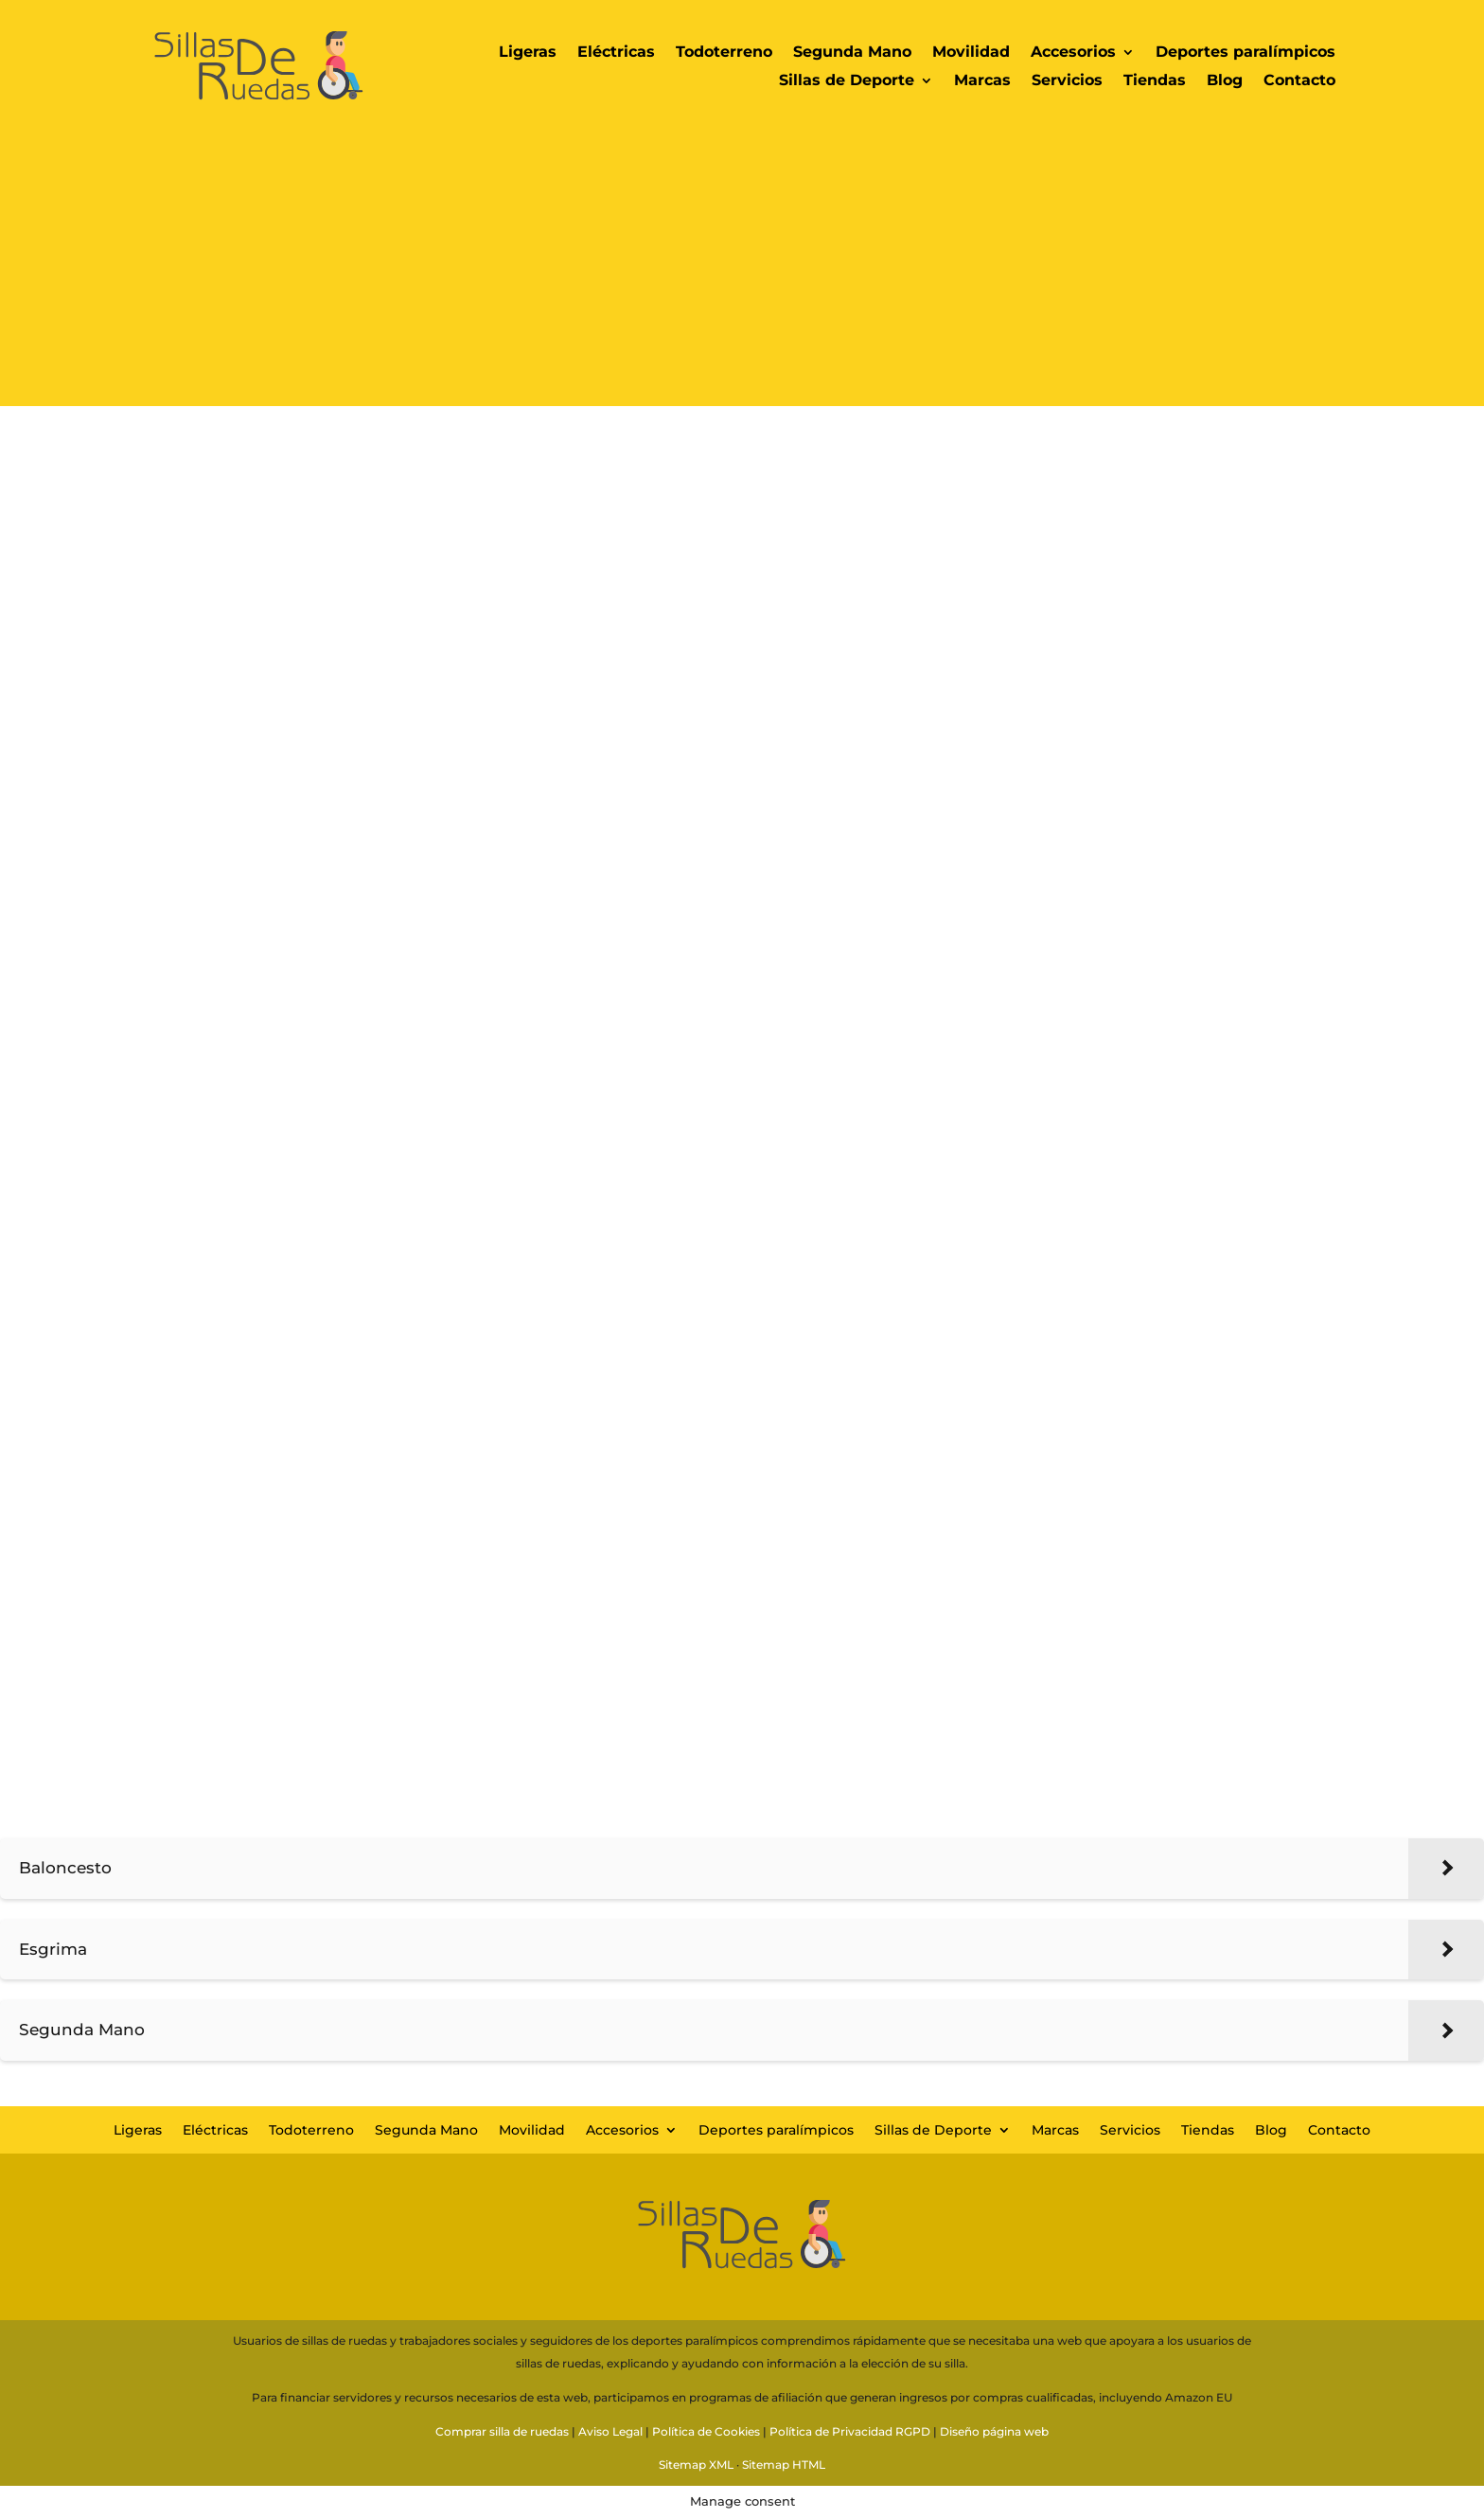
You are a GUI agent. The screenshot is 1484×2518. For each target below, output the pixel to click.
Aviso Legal (610, 2431)
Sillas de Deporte (846, 81)
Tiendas (1154, 81)
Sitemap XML (696, 2464)
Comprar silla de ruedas (502, 2431)
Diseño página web (994, 2431)
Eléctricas (616, 53)
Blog (1225, 81)
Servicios (1067, 81)
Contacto (1299, 81)
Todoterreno (724, 53)
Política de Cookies (706, 2431)
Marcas (982, 81)
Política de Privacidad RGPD (849, 2431)
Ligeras (527, 53)
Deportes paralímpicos (1245, 53)
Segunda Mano (852, 53)
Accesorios (1073, 53)
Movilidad (971, 53)
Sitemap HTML (783, 2464)
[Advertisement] (742, 273)
